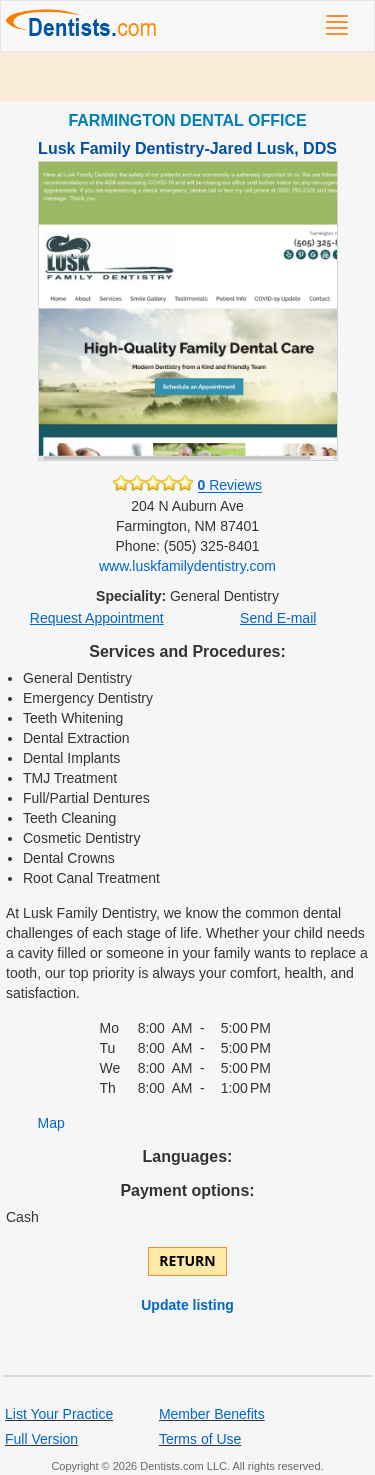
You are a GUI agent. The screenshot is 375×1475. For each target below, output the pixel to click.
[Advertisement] (187, 77)
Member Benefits (212, 1414)
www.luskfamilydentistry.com (187, 566)
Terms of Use (200, 1439)
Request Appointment (97, 618)
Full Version (41, 1439)
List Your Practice (59, 1414)
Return (187, 1260)
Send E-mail (278, 618)
